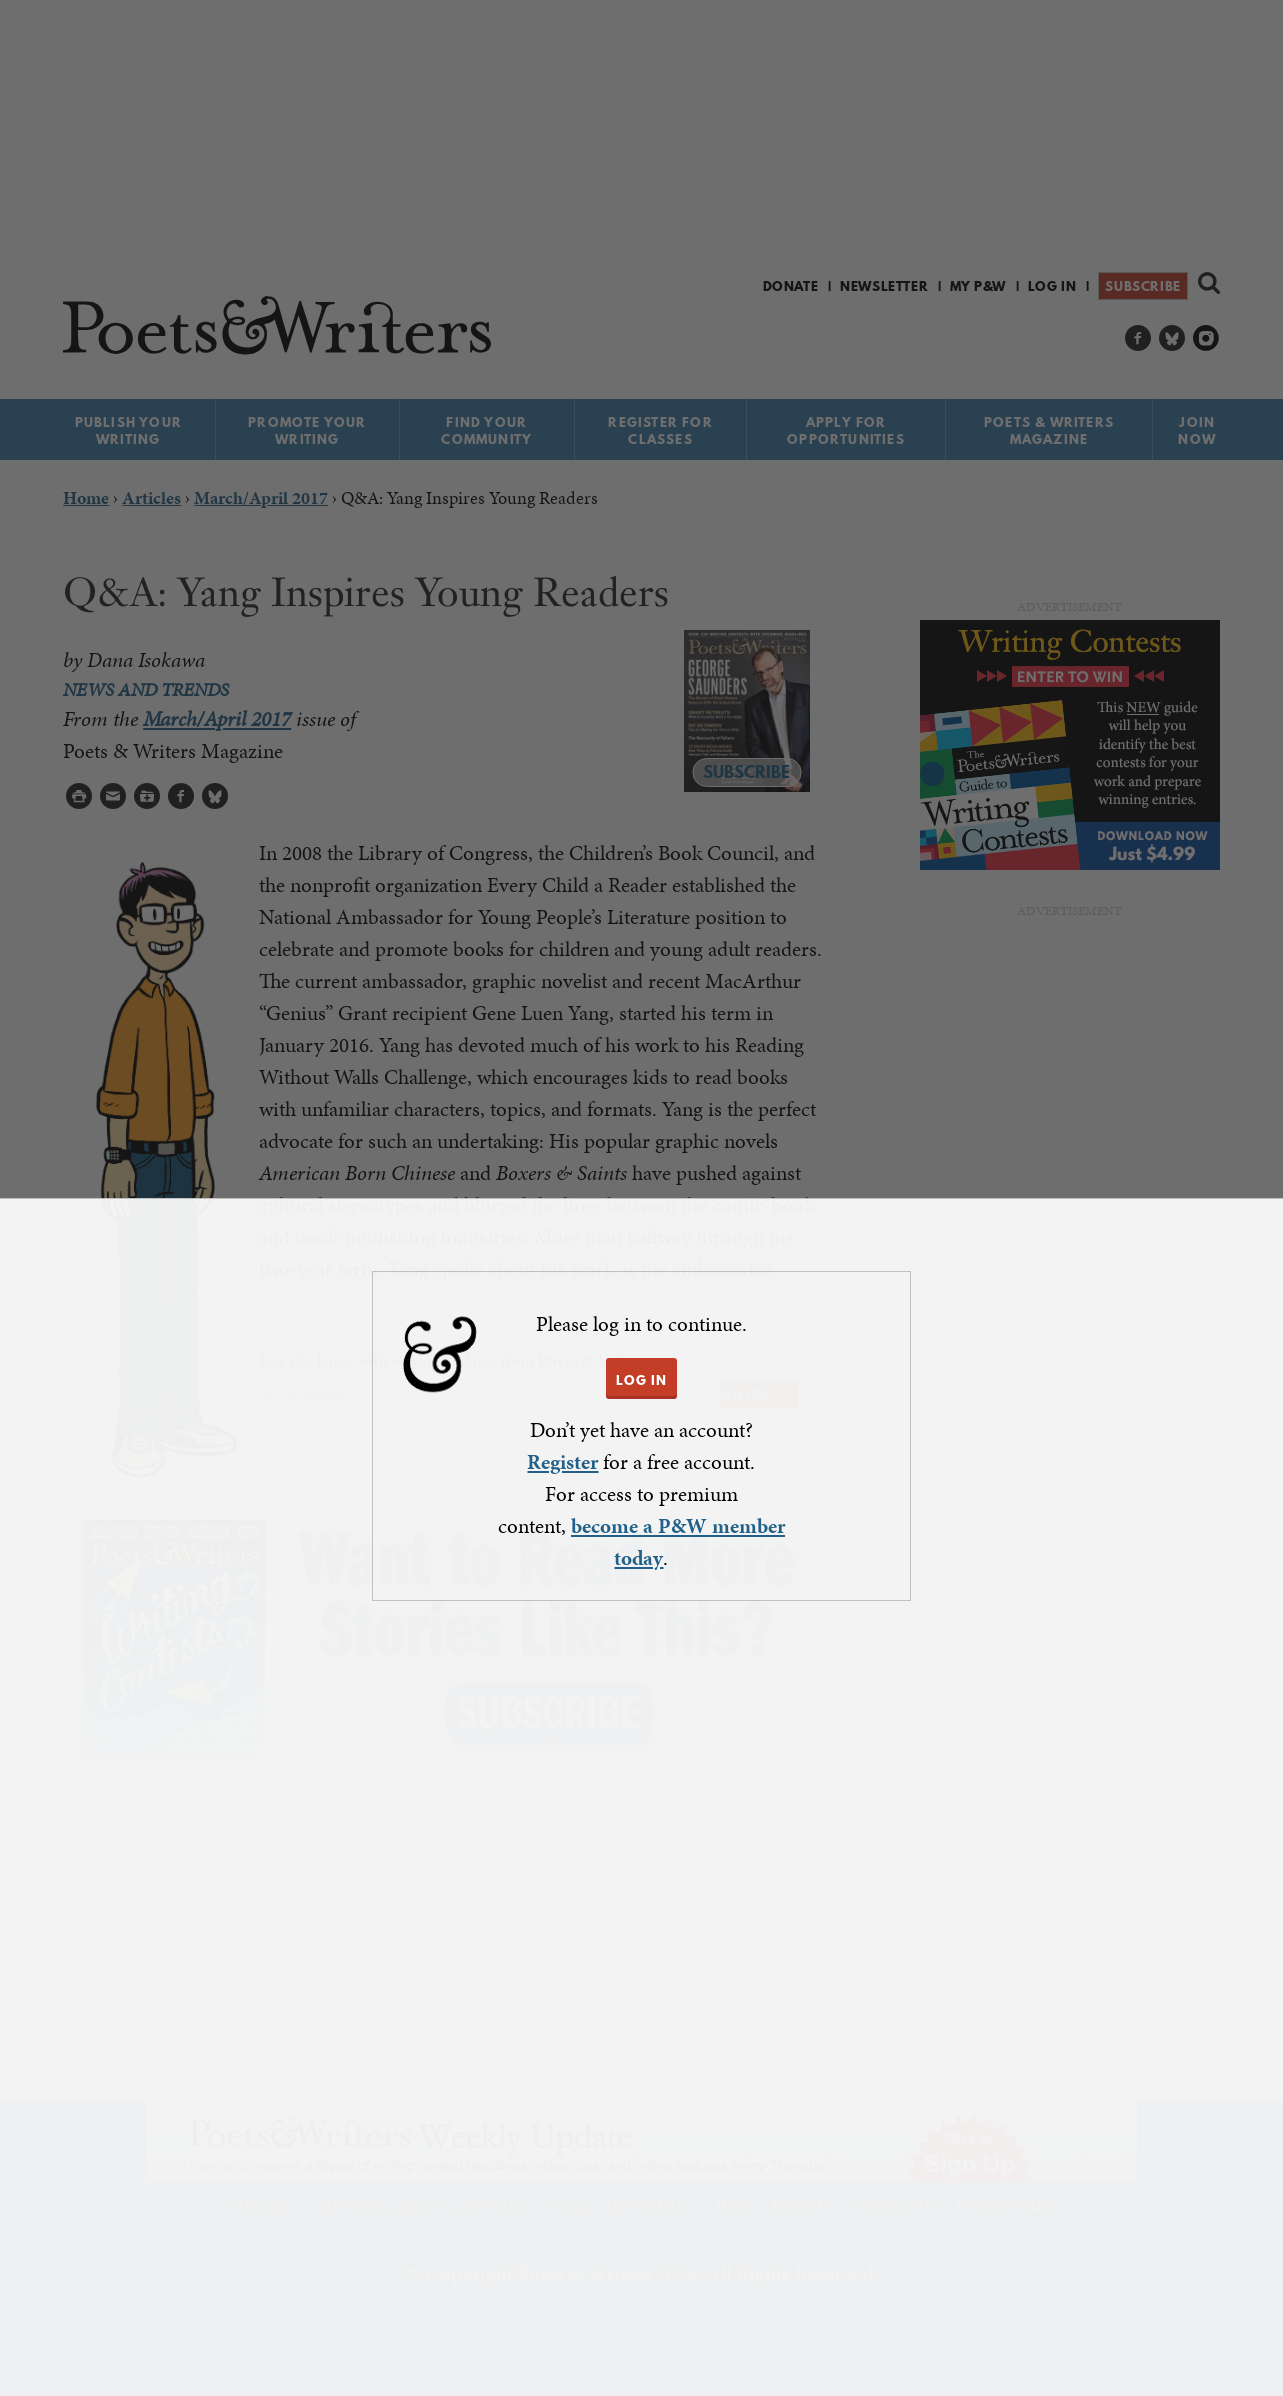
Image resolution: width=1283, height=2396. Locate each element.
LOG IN (641, 1380)
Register (562, 1462)
